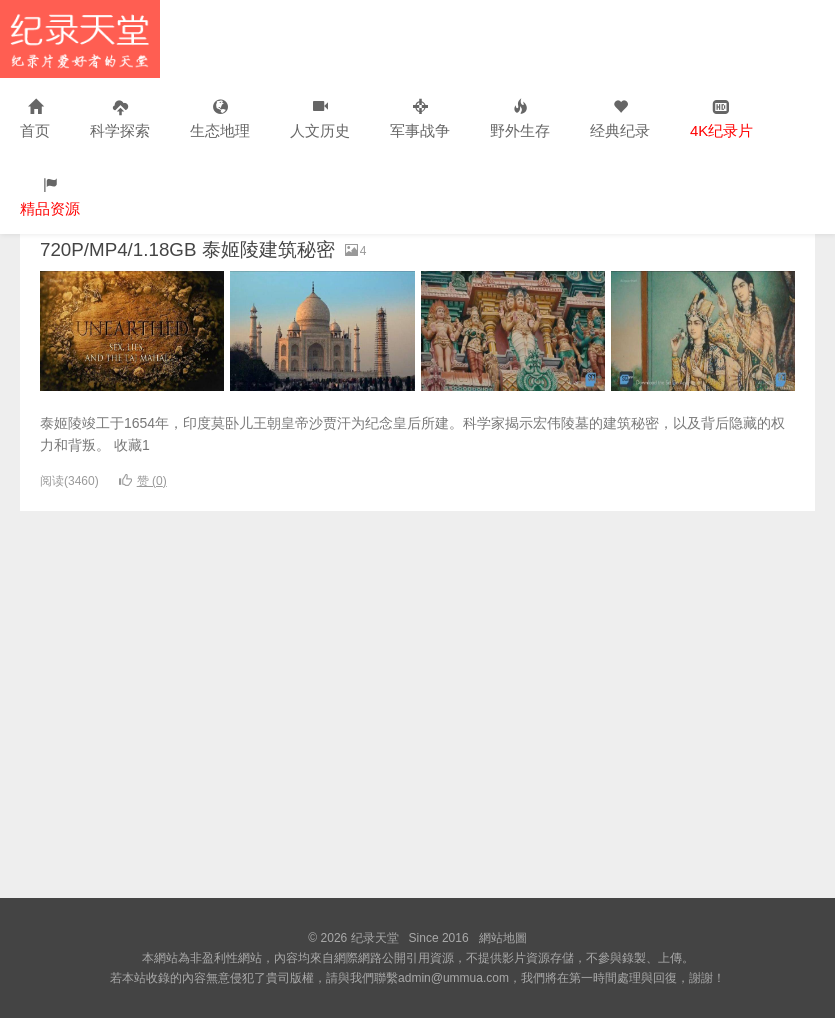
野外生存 (520, 119)
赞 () (143, 481)
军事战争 (420, 119)
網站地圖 (503, 938)
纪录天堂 (80, 39)
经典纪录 (620, 119)
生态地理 (220, 119)
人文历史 (320, 119)
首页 (35, 119)
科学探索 (120, 119)
